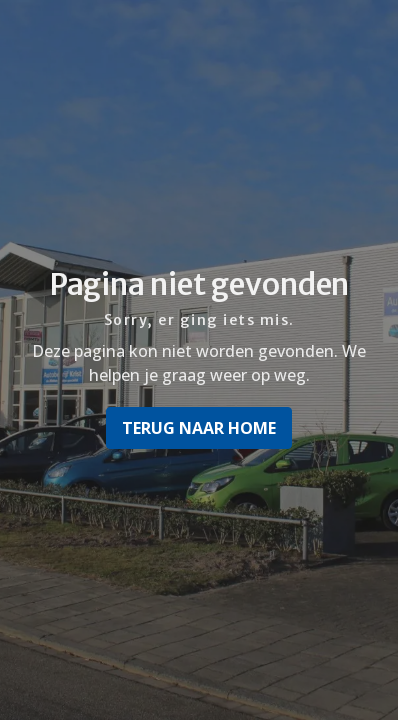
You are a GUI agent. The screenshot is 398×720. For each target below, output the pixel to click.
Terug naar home (199, 428)
